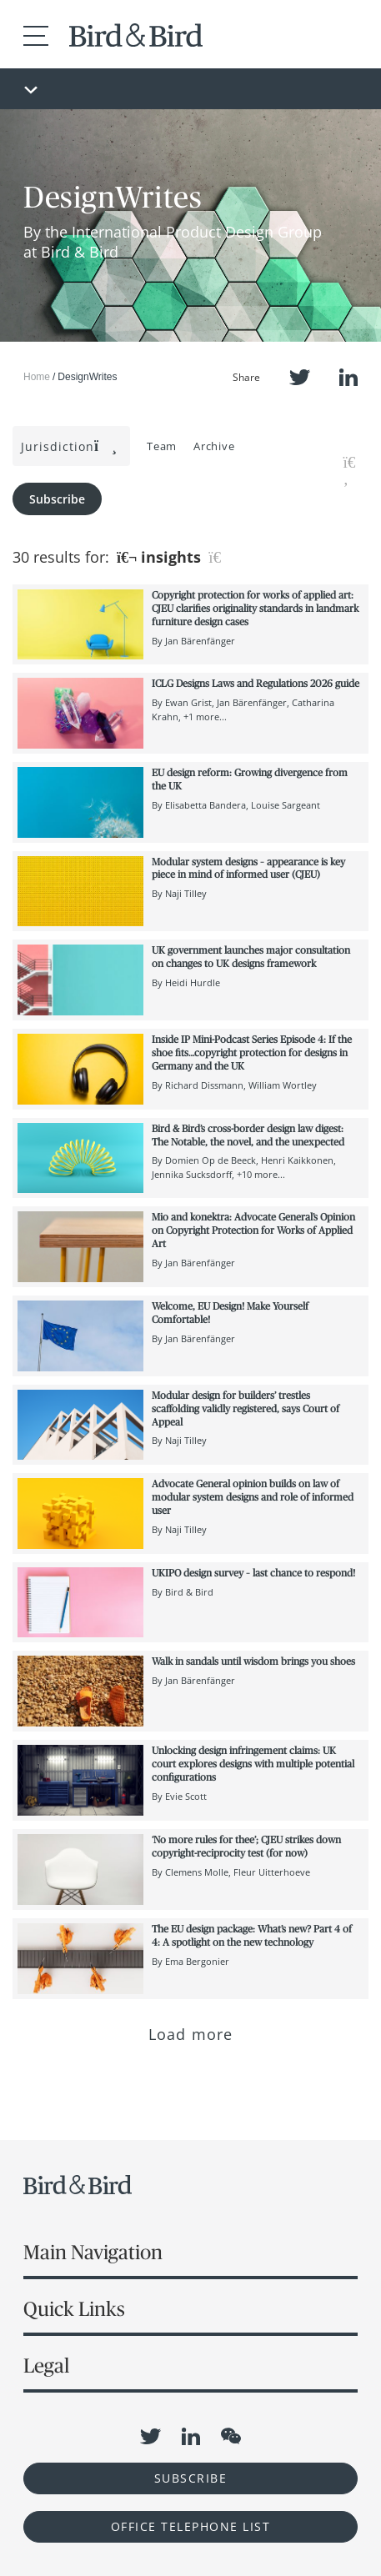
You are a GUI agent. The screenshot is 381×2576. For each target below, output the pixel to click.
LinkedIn (348, 377)
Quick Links (74, 2309)
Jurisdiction (69, 446)
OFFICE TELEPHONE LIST (191, 2526)
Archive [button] (213, 446)
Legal (46, 2365)
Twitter (299, 377)
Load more (190, 2034)
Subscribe (57, 499)
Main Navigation (93, 2252)
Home (36, 377)
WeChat (231, 2436)
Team (162, 446)
